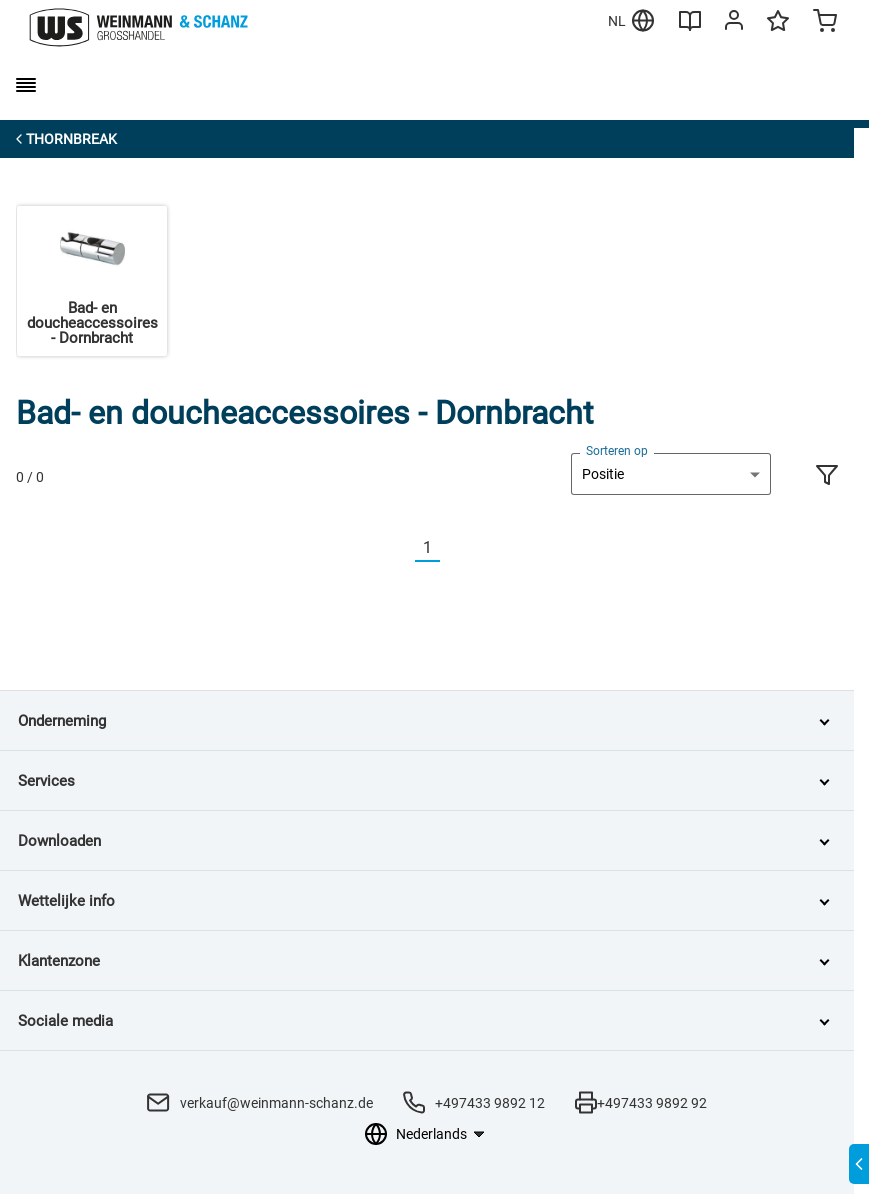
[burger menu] (26, 85)
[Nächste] (452, 548)
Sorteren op (617, 451)
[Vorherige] (403, 548)
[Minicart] (825, 23)
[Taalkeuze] (439, 1134)
